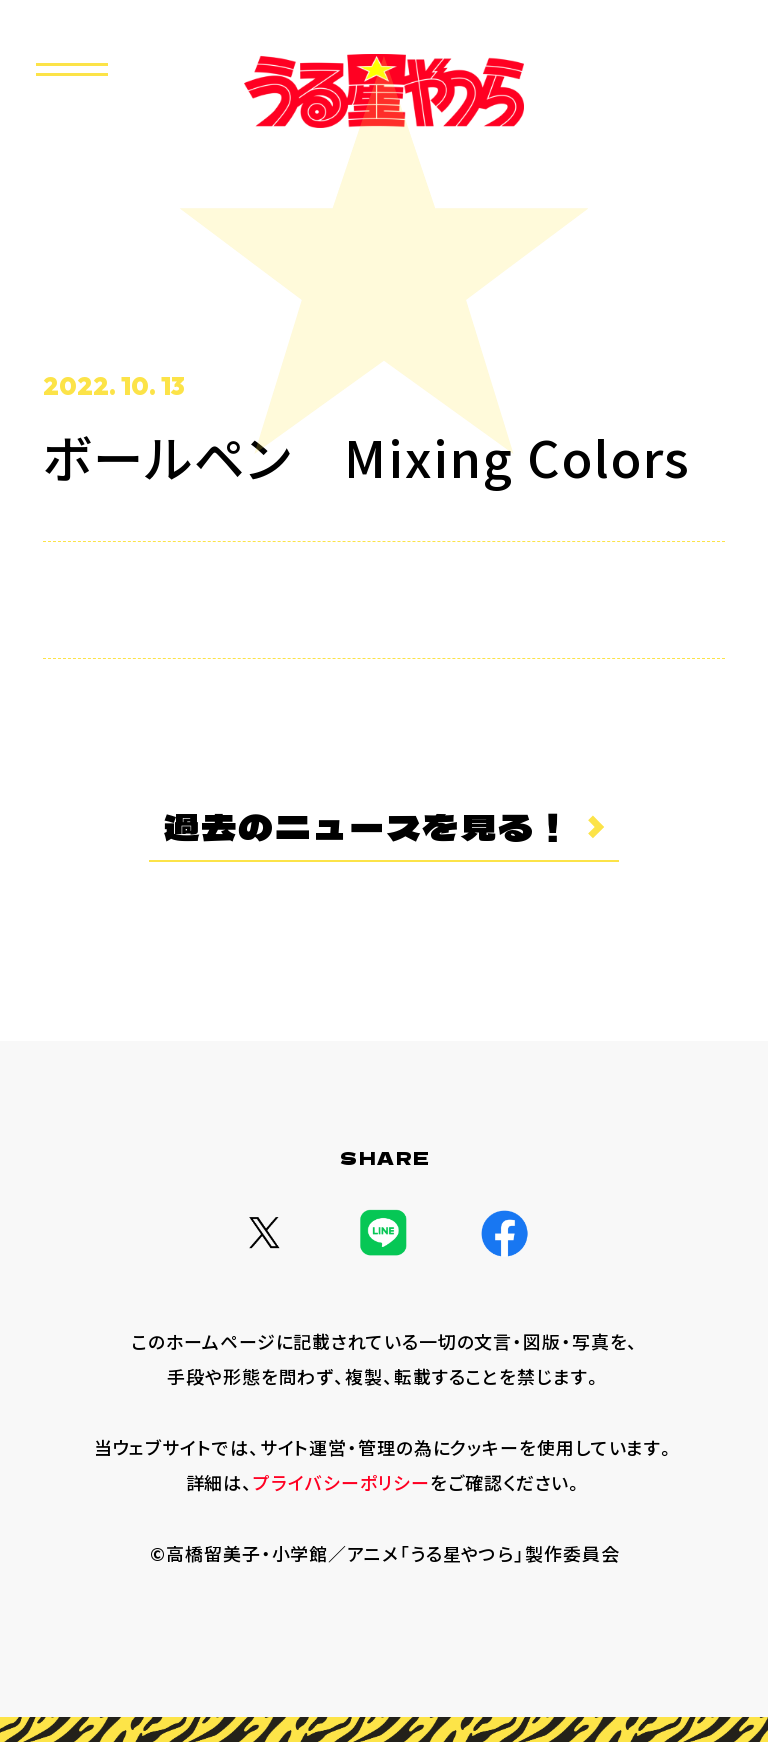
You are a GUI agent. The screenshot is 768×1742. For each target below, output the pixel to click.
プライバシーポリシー (341, 1482)
